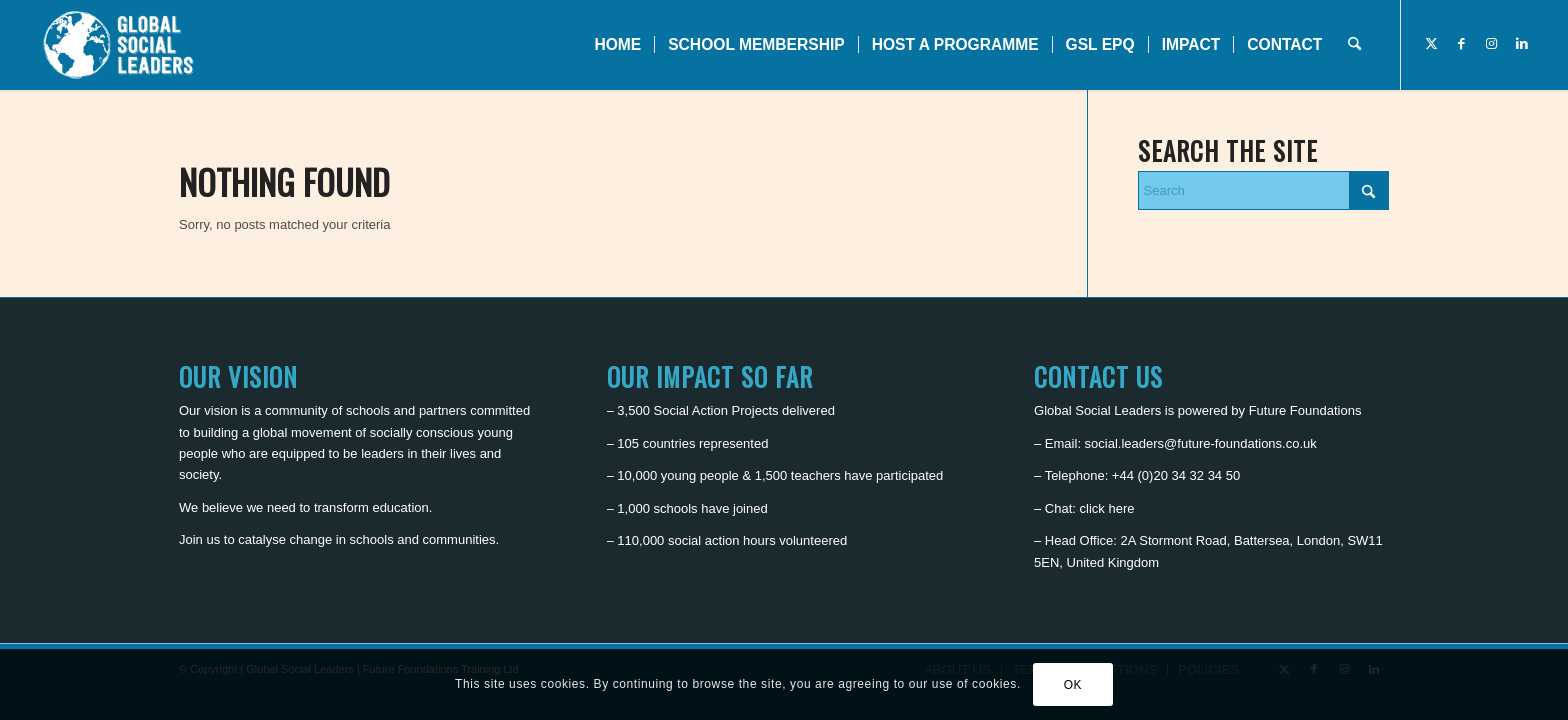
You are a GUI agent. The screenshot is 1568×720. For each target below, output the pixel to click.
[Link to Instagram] (1492, 44)
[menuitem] (617, 45)
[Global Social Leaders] (120, 45)
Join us (199, 539)
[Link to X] (1432, 44)
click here (1107, 508)
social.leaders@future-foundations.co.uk (1201, 443)
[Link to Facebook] (1462, 44)
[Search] (1354, 45)
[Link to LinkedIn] (1522, 44)
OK (1073, 685)
